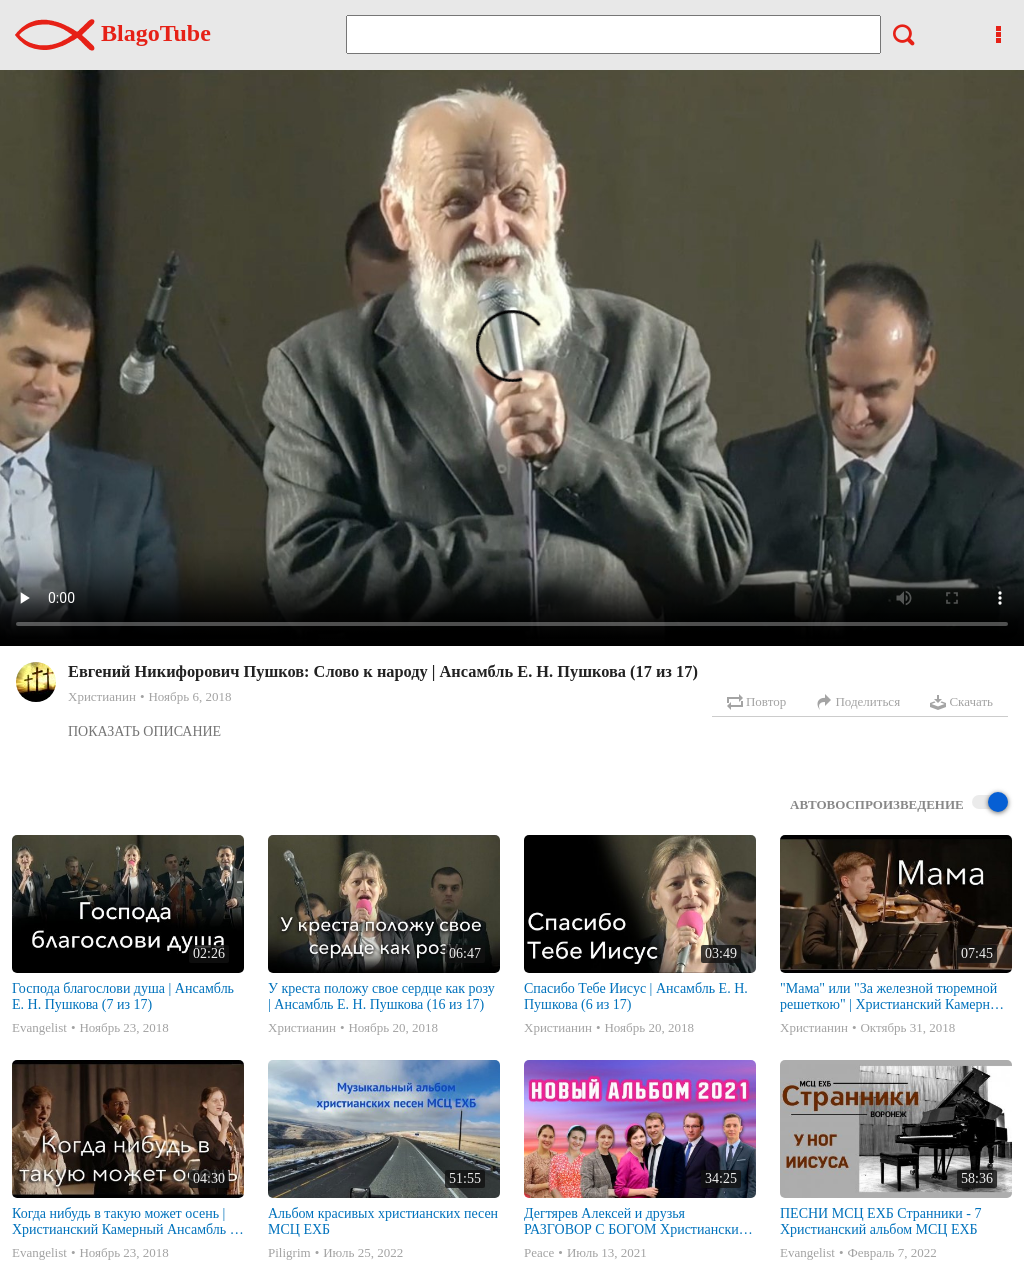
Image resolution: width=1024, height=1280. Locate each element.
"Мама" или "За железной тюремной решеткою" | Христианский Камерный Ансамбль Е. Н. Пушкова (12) (893, 997)
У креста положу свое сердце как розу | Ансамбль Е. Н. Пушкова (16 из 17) (381, 996)
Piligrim (289, 1252)
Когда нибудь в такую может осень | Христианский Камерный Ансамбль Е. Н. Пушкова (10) (127, 1222)
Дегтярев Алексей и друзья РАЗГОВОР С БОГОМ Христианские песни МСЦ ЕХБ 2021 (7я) (634, 1222)
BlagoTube (113, 33)
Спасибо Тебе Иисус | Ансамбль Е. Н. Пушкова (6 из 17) (636, 996)
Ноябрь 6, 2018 (189, 696)
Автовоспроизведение (899, 803)
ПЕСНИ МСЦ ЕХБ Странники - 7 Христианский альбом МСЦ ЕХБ (880, 1221)
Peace (539, 1252)
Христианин (102, 696)
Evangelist (39, 1027)
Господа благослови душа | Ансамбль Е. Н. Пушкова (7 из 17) (123, 996)
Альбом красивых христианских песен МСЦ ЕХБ (383, 1221)
